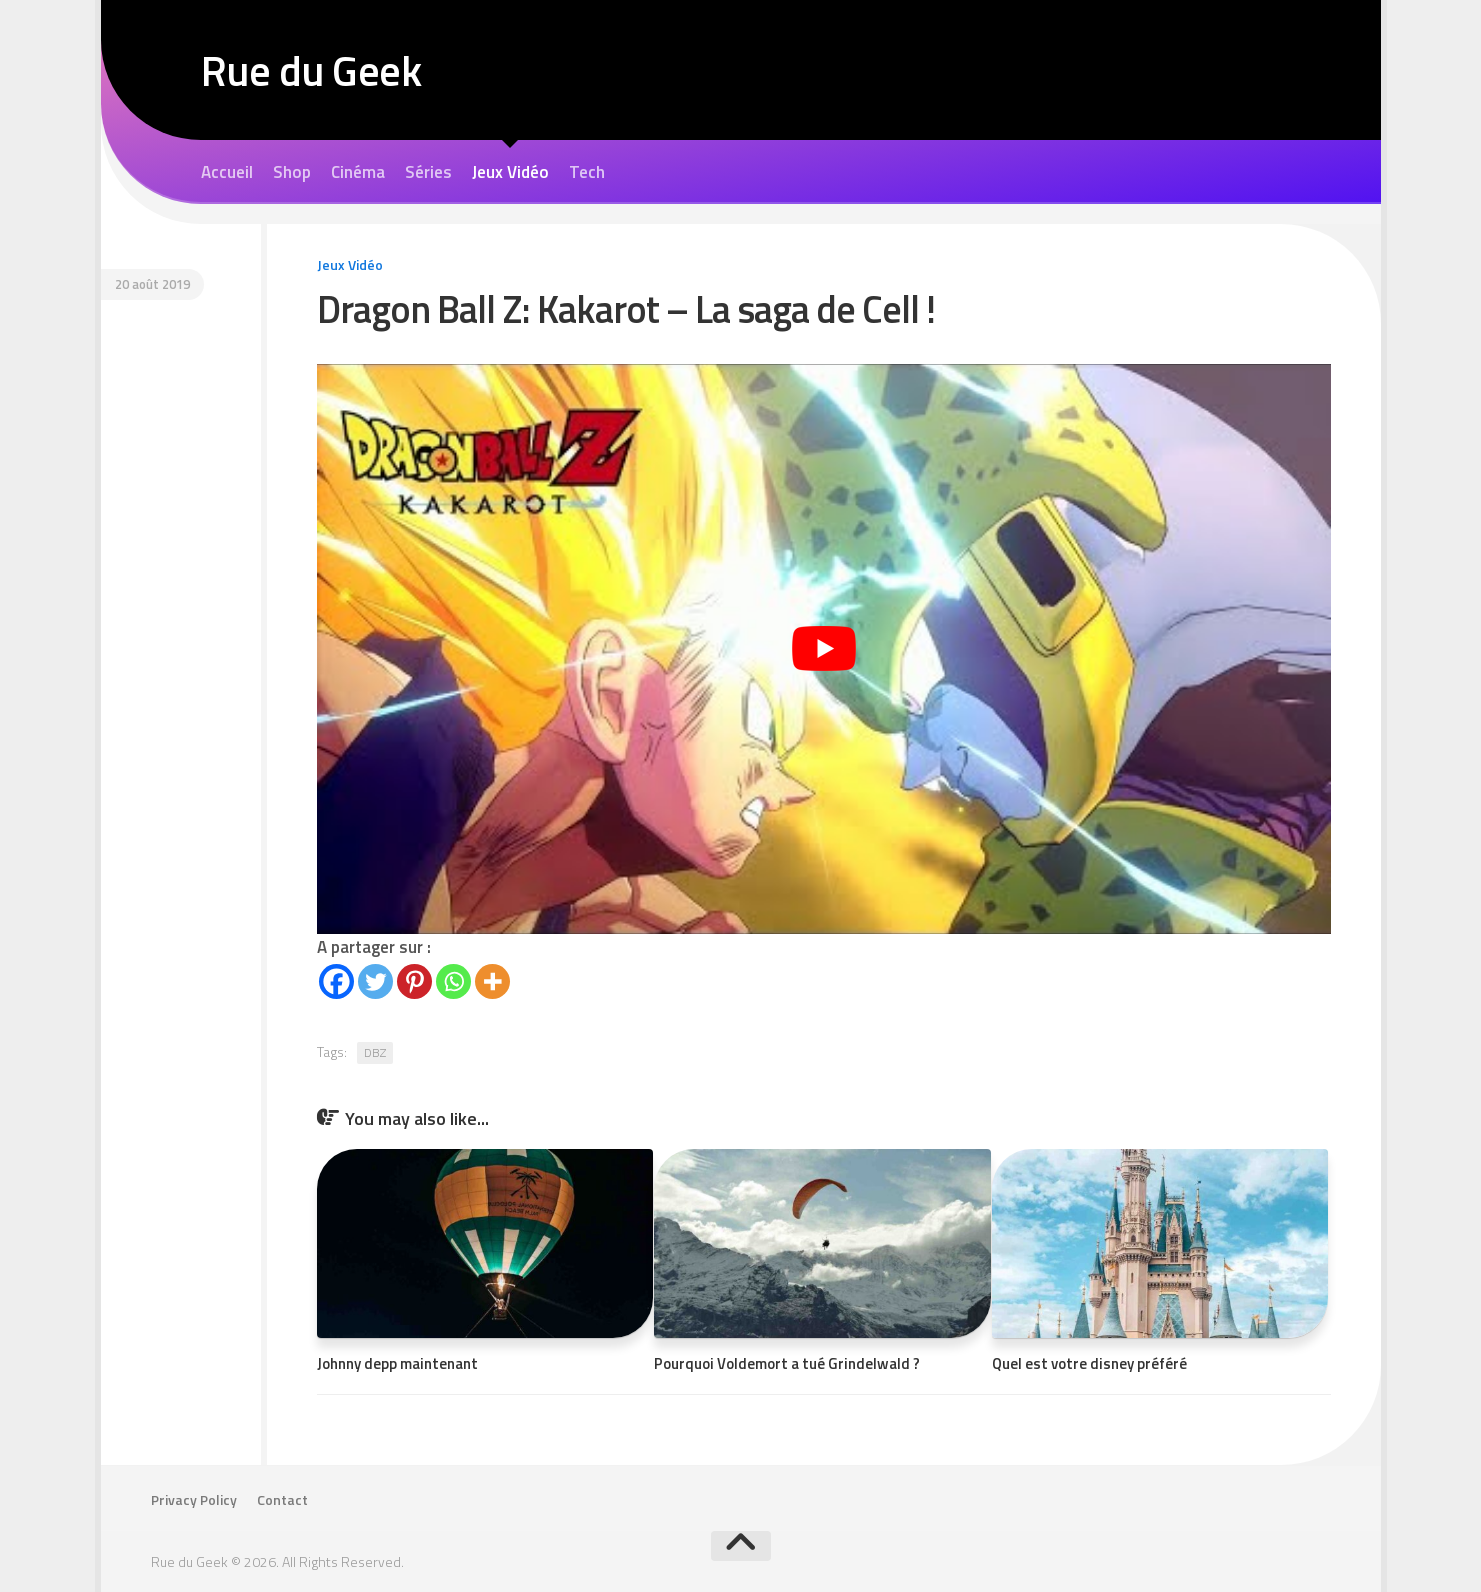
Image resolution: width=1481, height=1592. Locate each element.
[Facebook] (336, 981)
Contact (282, 1500)
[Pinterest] (414, 981)
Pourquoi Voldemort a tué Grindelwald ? (787, 1363)
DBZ (375, 1052)
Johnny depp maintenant (397, 1363)
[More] (492, 981)
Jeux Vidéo (510, 172)
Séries (428, 172)
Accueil (227, 172)
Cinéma (358, 172)
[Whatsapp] (453, 981)
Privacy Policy (194, 1500)
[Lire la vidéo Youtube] (824, 649)
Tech (587, 172)
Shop (292, 172)
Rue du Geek (311, 70)
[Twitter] (375, 981)
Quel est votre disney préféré (1089, 1363)
